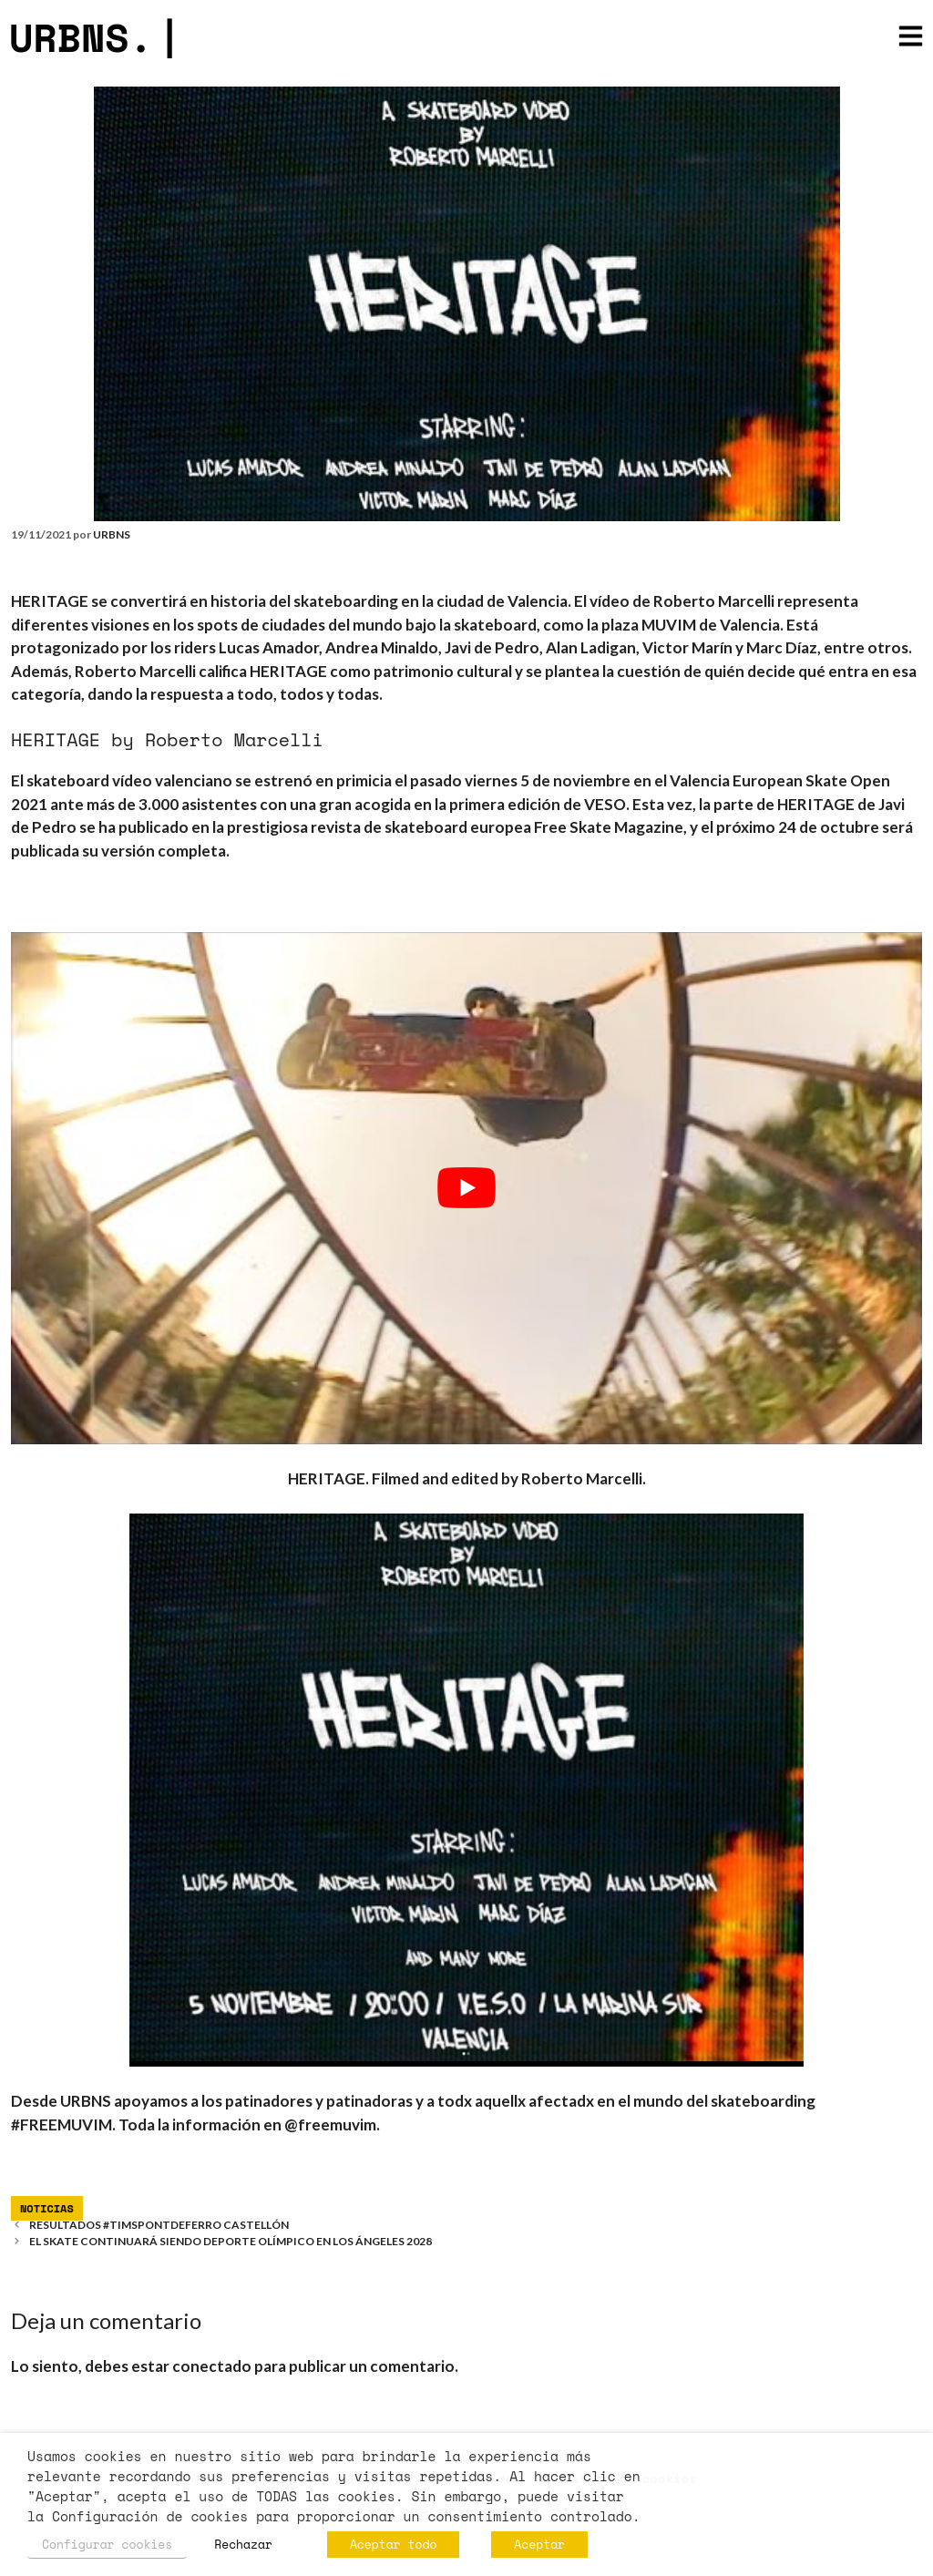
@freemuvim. (332, 2124)
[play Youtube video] (466, 1188)
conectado (211, 2366)
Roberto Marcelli (581, 1478)
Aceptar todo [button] (393, 2544)
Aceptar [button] (539, 2544)
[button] (910, 38)
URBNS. (95, 37)
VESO (605, 804)
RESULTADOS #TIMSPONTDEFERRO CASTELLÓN (159, 2225)
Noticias (47, 2208)
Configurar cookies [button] (107, 2544)
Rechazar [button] (243, 2544)
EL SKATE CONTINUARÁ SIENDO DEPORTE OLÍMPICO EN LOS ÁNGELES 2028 (230, 2241)
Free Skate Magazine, (610, 826)
